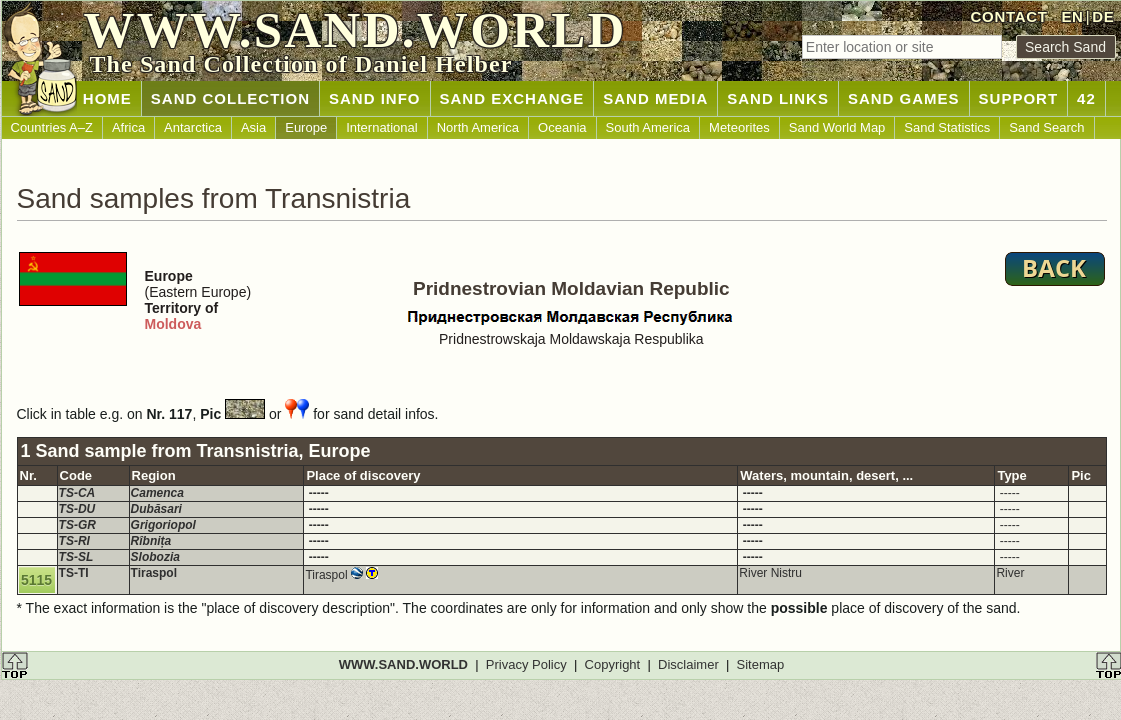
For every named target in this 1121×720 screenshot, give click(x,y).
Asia (253, 127)
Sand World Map (837, 127)
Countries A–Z (52, 127)
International (382, 127)
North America (478, 127)
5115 (36, 580)
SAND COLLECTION (230, 98)
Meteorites (739, 127)
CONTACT (1009, 16)
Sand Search (1046, 127)
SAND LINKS (778, 98)
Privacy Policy (526, 664)
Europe (306, 127)
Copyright (613, 664)
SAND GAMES (904, 98)
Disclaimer (688, 664)
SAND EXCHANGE (512, 98)
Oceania (562, 127)
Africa (128, 127)
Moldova (173, 324)
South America (648, 127)
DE (1103, 16)
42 (1086, 98)
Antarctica (193, 127)
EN (1072, 16)
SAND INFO (375, 98)
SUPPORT (1019, 98)
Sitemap (761, 664)
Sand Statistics (947, 127)
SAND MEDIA (655, 98)
